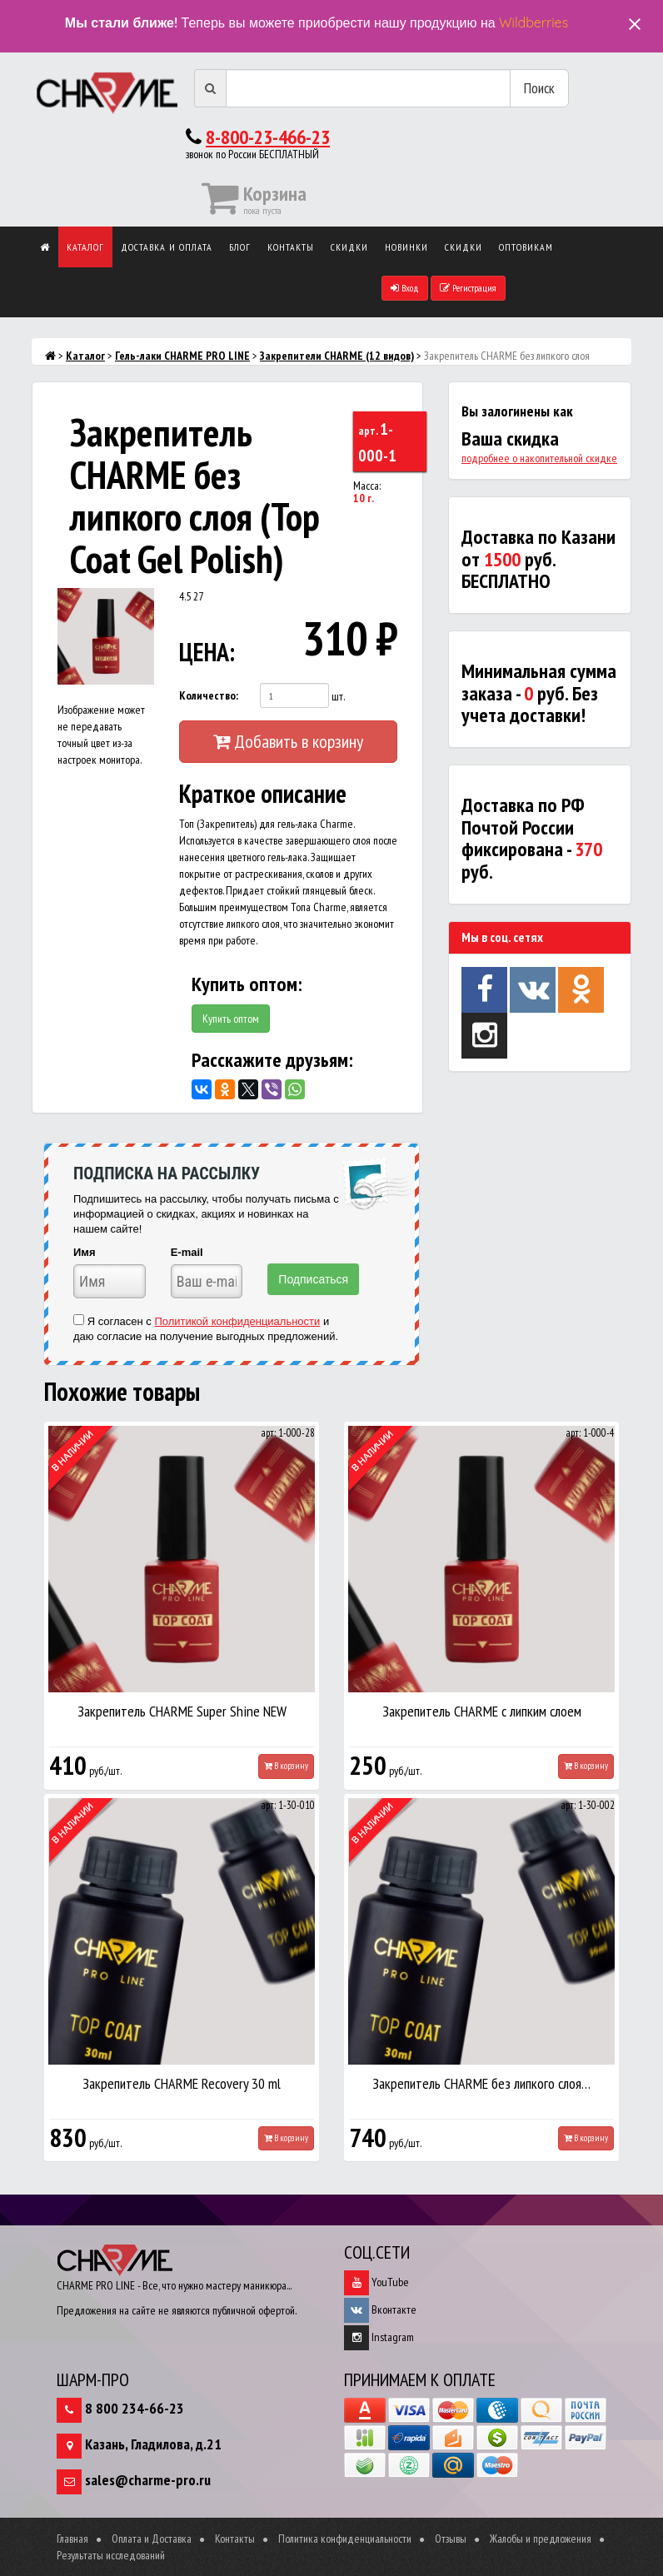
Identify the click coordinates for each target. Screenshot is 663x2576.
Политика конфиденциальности (344, 2538)
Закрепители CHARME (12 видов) (337, 355)
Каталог (85, 247)
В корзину (286, 1765)
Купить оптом (230, 1018)
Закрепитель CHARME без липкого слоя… (481, 2083)
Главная (72, 2538)
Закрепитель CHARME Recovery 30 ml (181, 2083)
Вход (405, 288)
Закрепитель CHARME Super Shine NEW (182, 1711)
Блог (240, 247)
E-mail (187, 1252)
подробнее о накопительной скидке (539, 458)
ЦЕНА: (203, 651)
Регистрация (468, 288)
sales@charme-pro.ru (148, 2479)
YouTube (376, 2282)
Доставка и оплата (166, 247)
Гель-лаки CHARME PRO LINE (182, 355)
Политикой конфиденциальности (237, 1321)
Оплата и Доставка (152, 2538)
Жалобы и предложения (540, 2538)
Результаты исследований (111, 2555)
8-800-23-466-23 (268, 137)
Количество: (208, 695)
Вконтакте (380, 2309)
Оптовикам (526, 247)
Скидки (349, 247)
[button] (139, 603)
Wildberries (533, 22)
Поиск (539, 87)
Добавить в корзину (288, 741)
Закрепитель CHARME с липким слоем (481, 1711)
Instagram (379, 2336)
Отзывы (450, 2538)
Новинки (406, 247)
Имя (84, 1252)
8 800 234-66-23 (134, 2408)
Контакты (290, 247)
